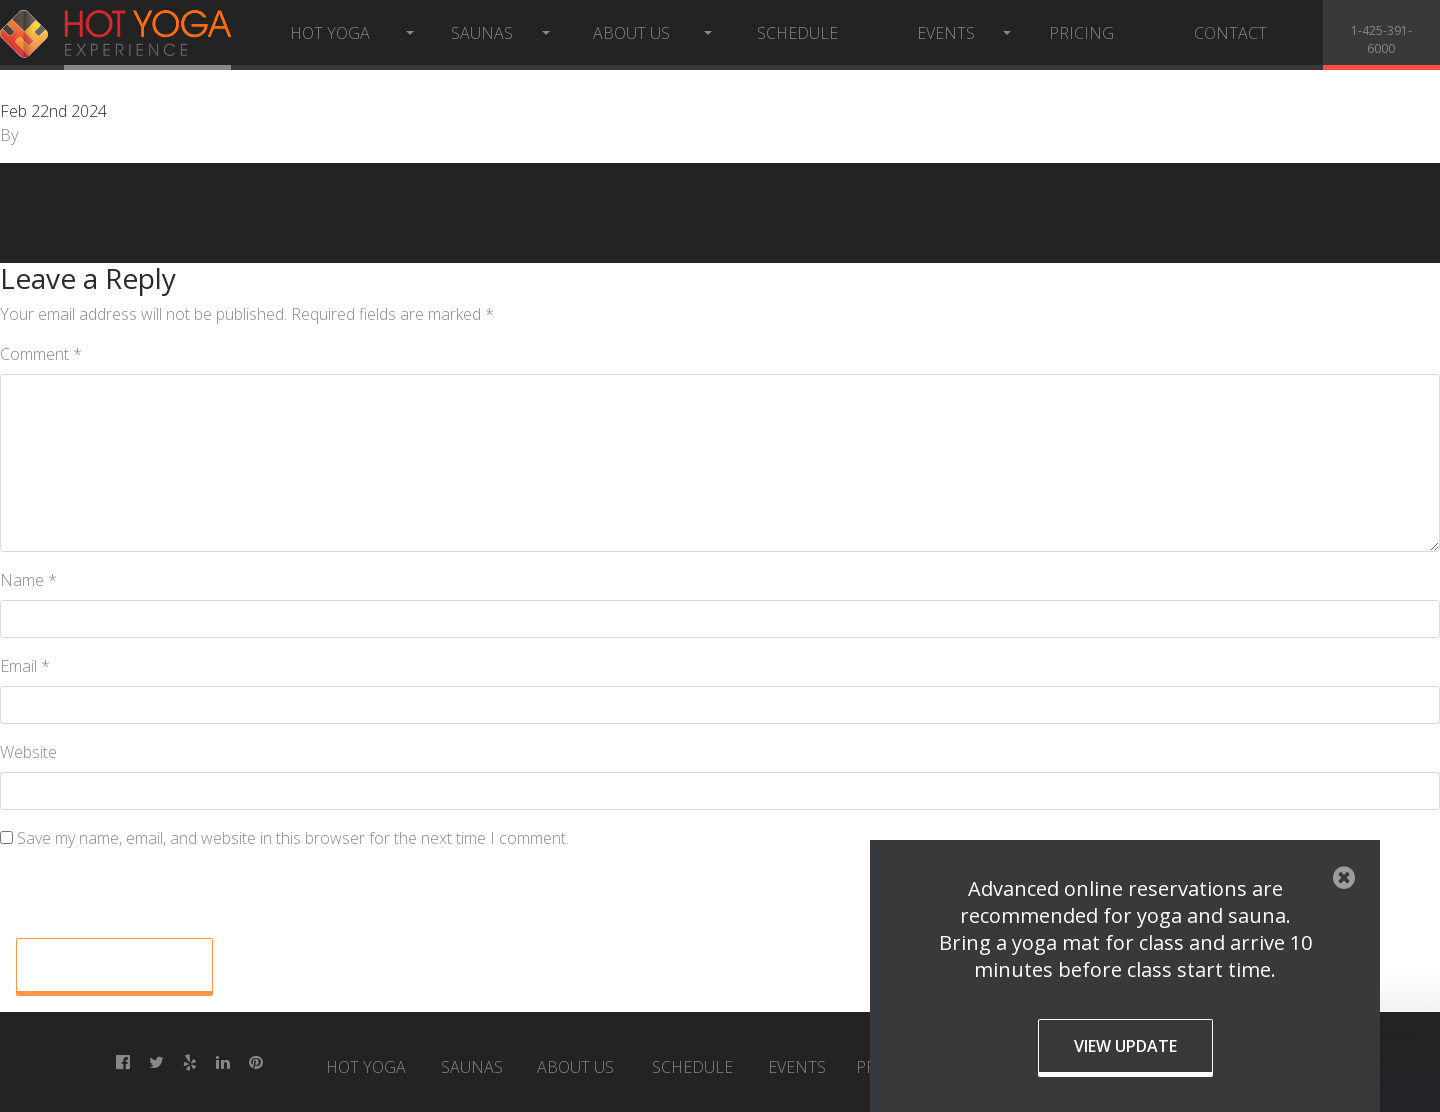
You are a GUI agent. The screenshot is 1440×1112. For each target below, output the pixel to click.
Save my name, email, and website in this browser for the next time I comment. (293, 838)
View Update (1125, 1046)
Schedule (797, 33)
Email (25, 666)
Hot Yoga (330, 33)
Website (28, 752)
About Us (631, 33)
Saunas (482, 33)
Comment (41, 354)
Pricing (1081, 33)
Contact (1230, 33)
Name (28, 580)
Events (946, 33)
